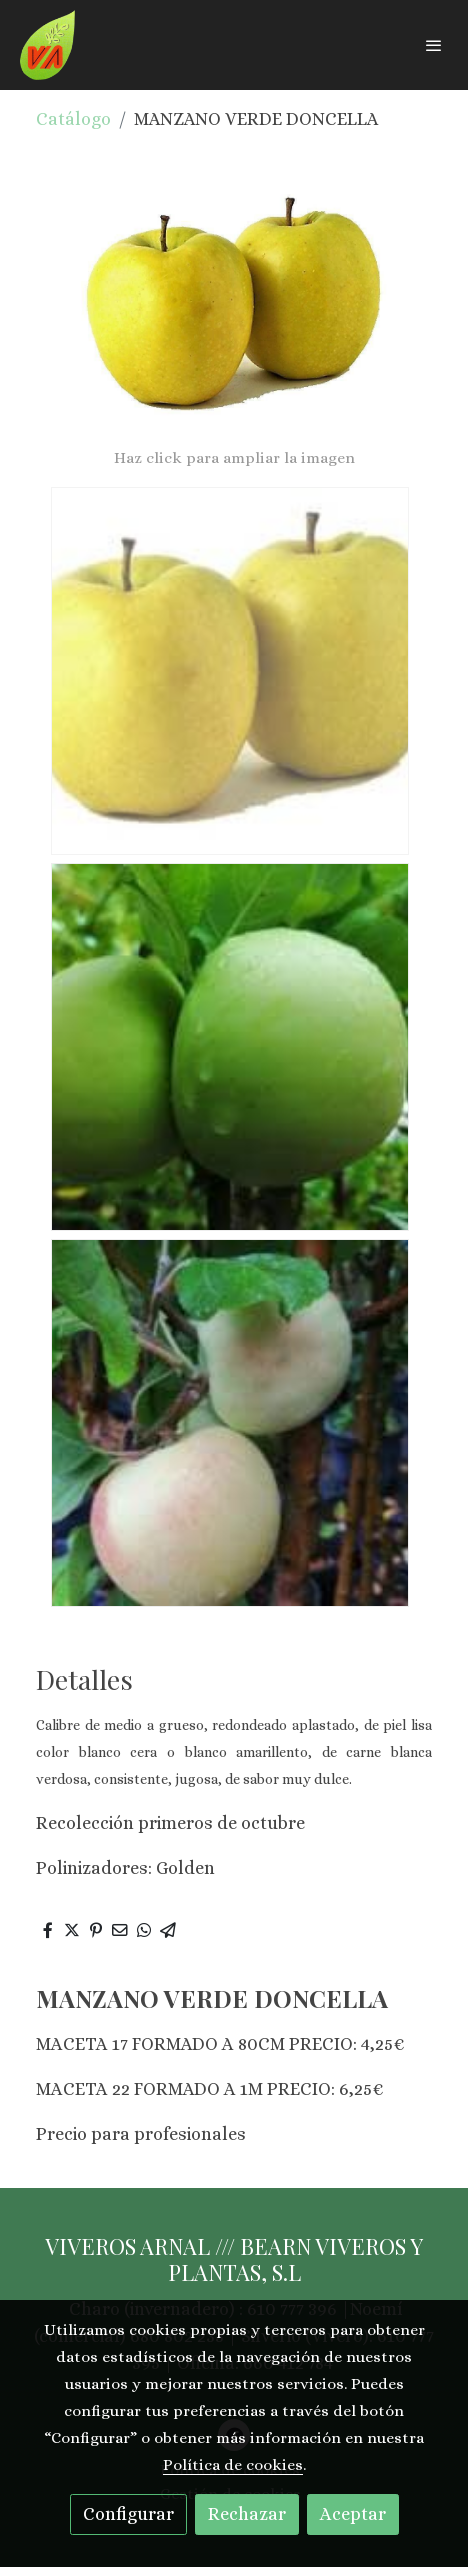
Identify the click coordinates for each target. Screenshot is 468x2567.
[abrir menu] (434, 45)
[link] (47, 45)
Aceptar (353, 2514)
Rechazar (247, 2514)
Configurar (128, 2514)
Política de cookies (233, 2465)
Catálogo (73, 119)
